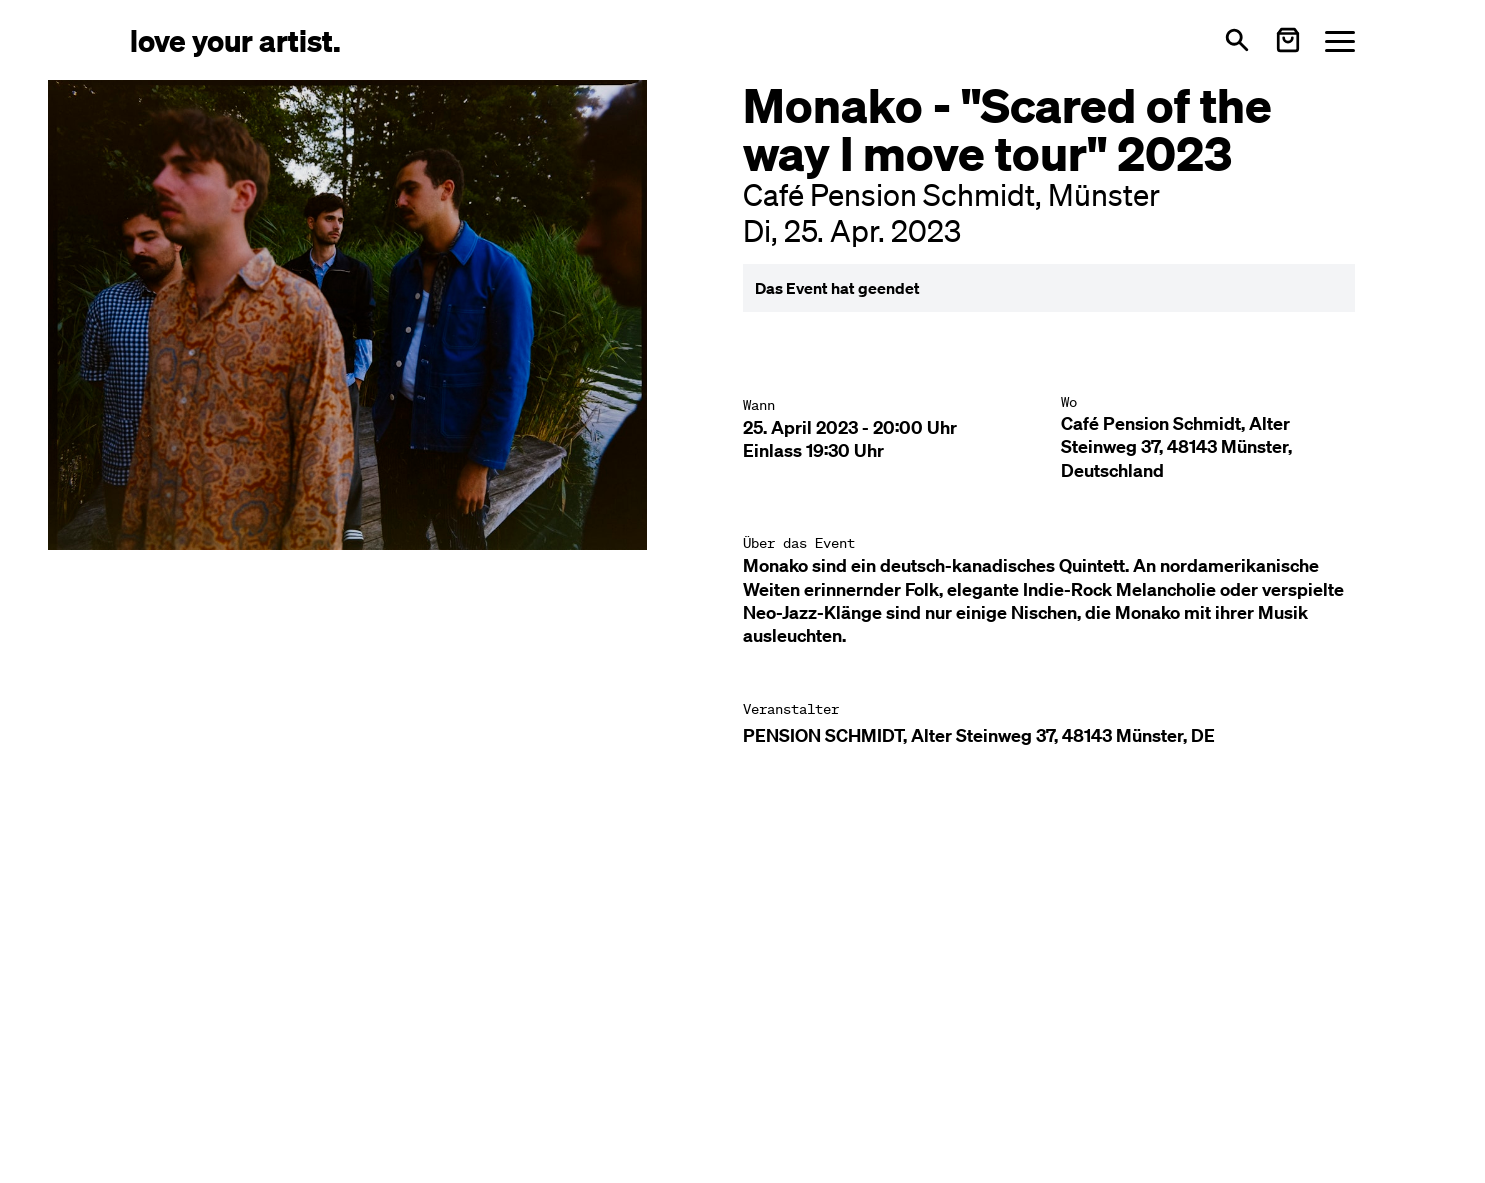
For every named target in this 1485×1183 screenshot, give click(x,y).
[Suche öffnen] (1237, 40)
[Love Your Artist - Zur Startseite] (235, 39)
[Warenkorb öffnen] (1288, 40)
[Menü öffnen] (1340, 40)
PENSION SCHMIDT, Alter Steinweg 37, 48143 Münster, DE (979, 735)
